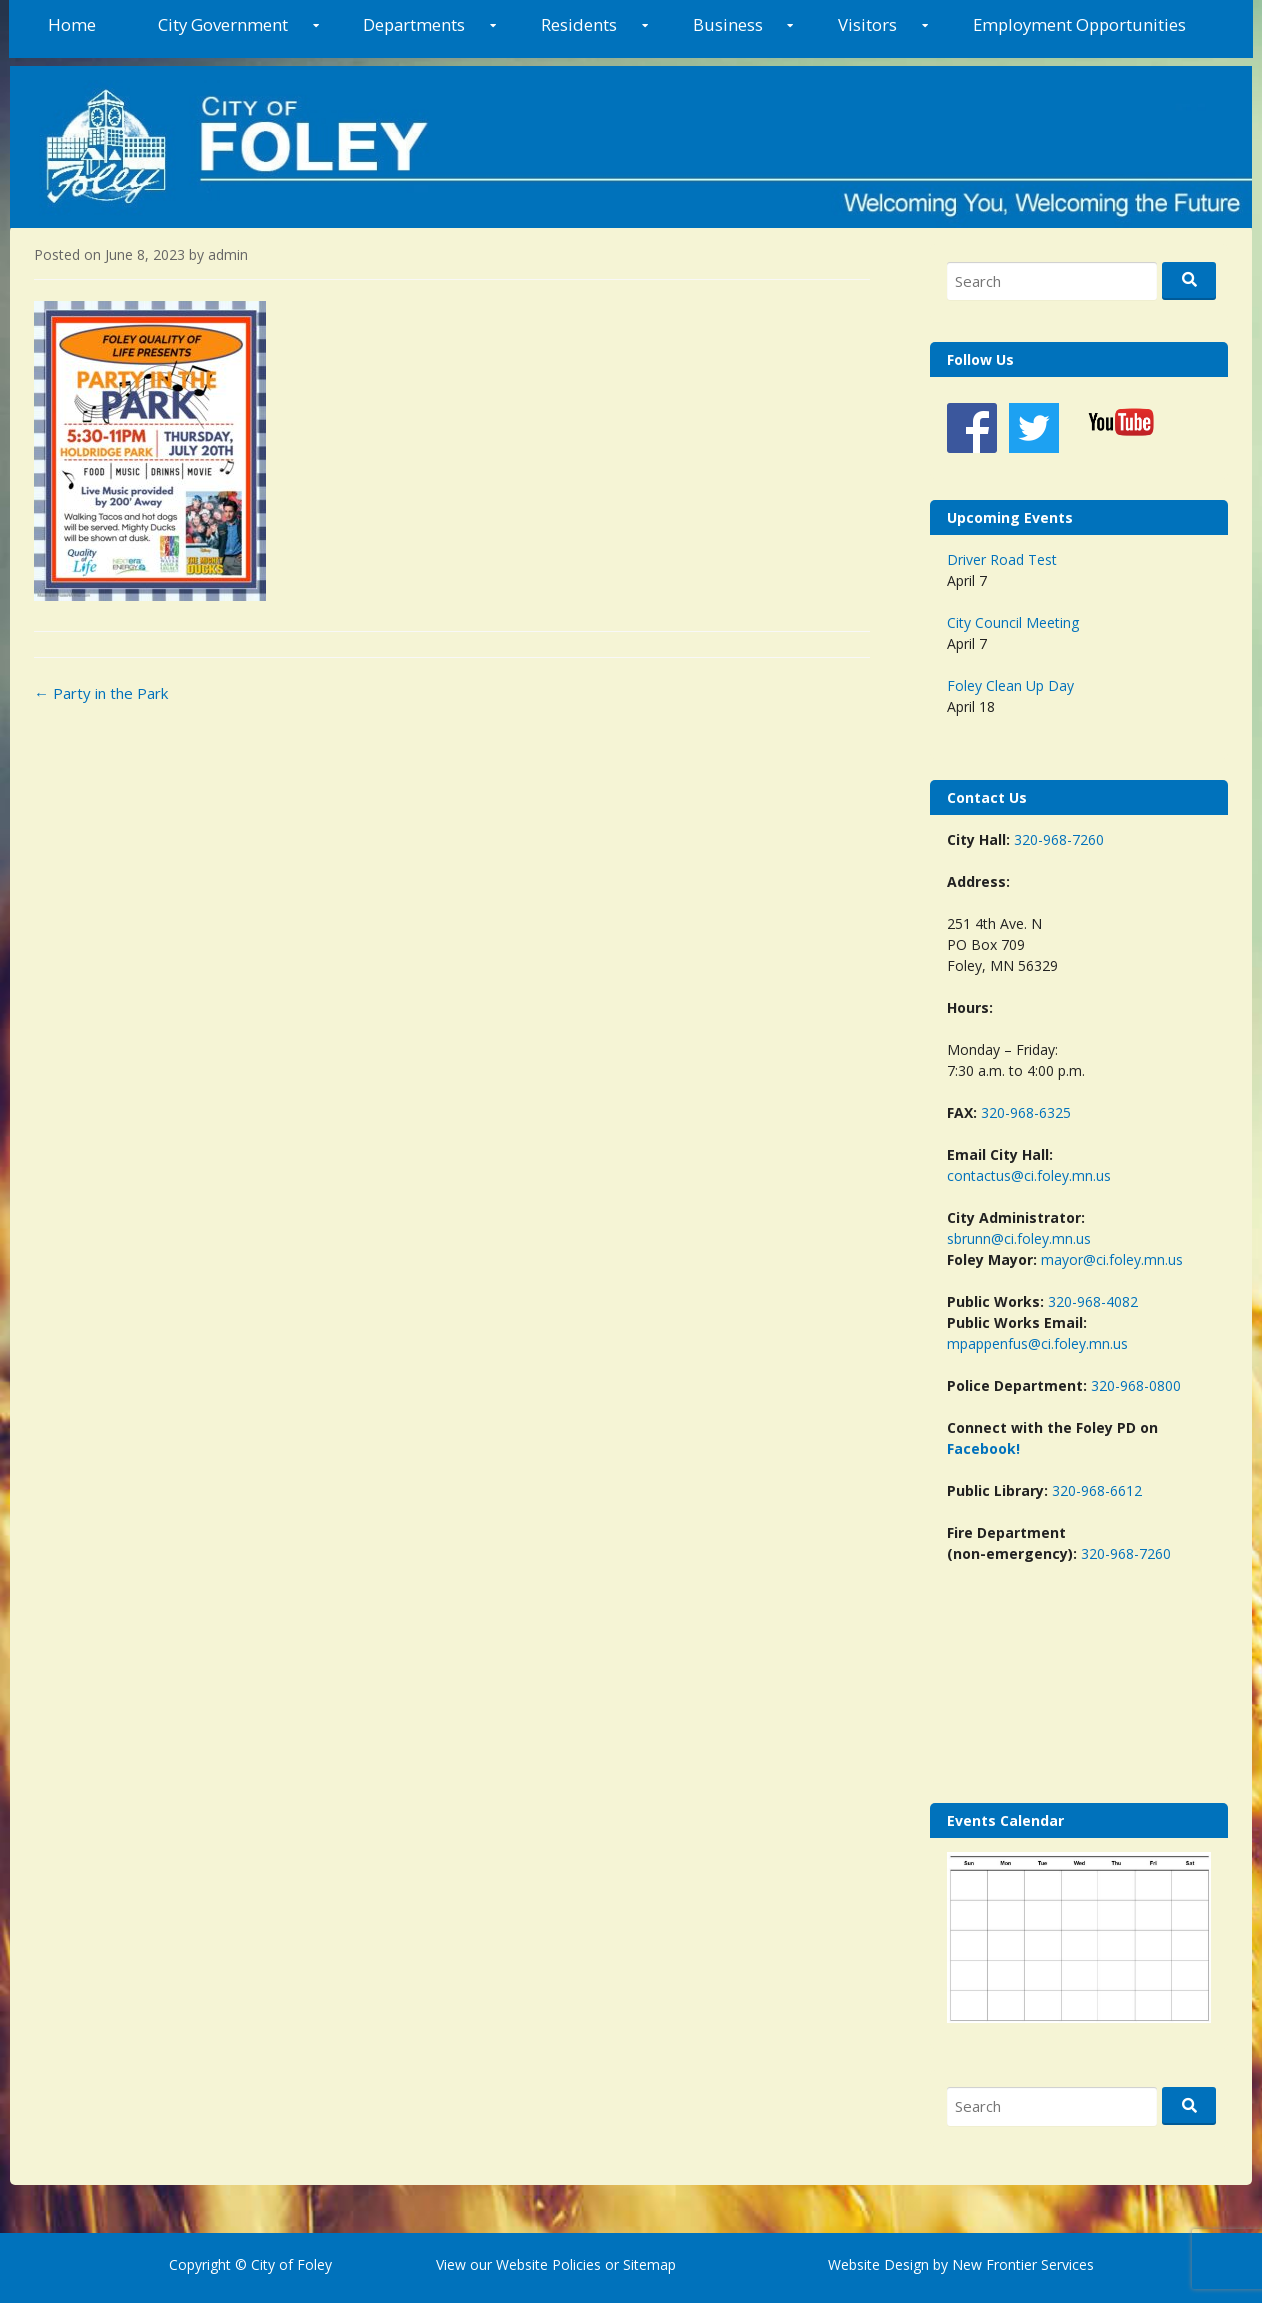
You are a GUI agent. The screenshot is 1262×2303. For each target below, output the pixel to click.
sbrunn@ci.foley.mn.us (1019, 1238)
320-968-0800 (1136, 1385)
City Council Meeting (1013, 622)
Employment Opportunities (1079, 24)
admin (228, 254)
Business (728, 24)
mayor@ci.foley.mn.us (1112, 1259)
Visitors (867, 24)
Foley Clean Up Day (1010, 685)
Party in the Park (101, 693)
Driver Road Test (1002, 559)
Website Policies (548, 2264)
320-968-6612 (1097, 1490)
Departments (414, 24)
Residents (579, 24)
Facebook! (983, 1448)
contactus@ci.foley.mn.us (1029, 1175)
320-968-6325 (1026, 1112)
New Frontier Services (1023, 2264)
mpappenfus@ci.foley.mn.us (1037, 1343)
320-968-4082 (1093, 1301)
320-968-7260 (1059, 839)
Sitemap (647, 2264)
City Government (223, 24)
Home (72, 24)
